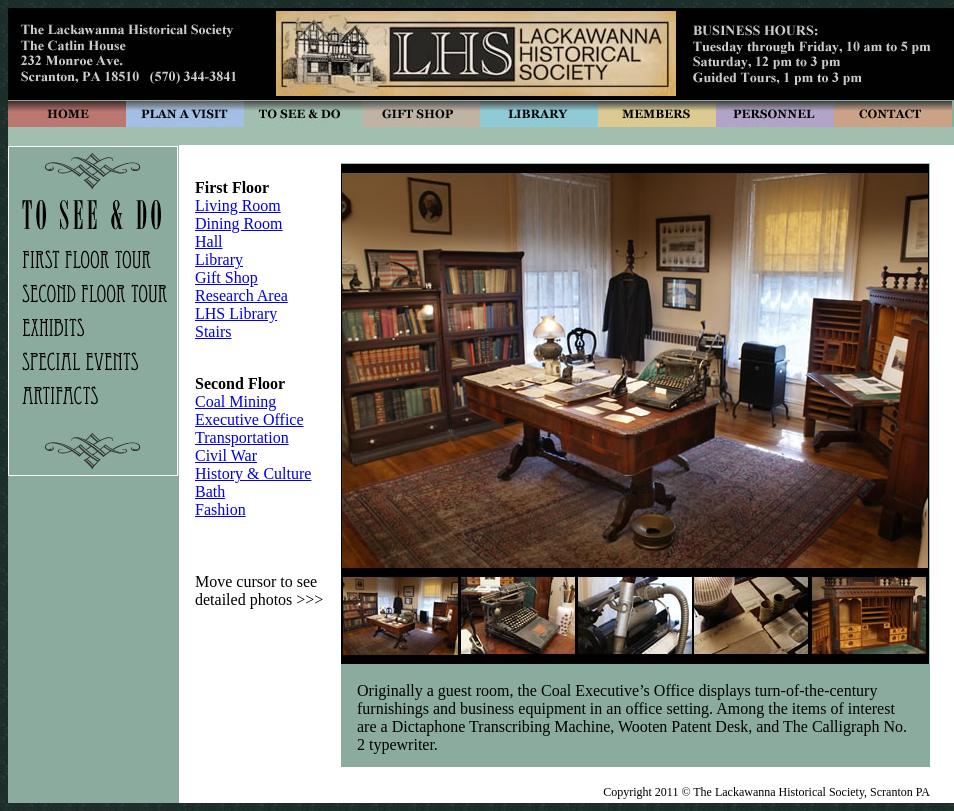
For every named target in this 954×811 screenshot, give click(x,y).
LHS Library (236, 313)
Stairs (213, 331)
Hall (209, 241)
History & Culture (253, 473)
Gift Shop (226, 277)
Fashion (220, 509)
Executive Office (249, 419)
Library (219, 259)
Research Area (241, 295)
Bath (210, 491)
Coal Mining (235, 401)
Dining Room (239, 223)
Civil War (226, 455)
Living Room (238, 205)
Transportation (242, 437)
